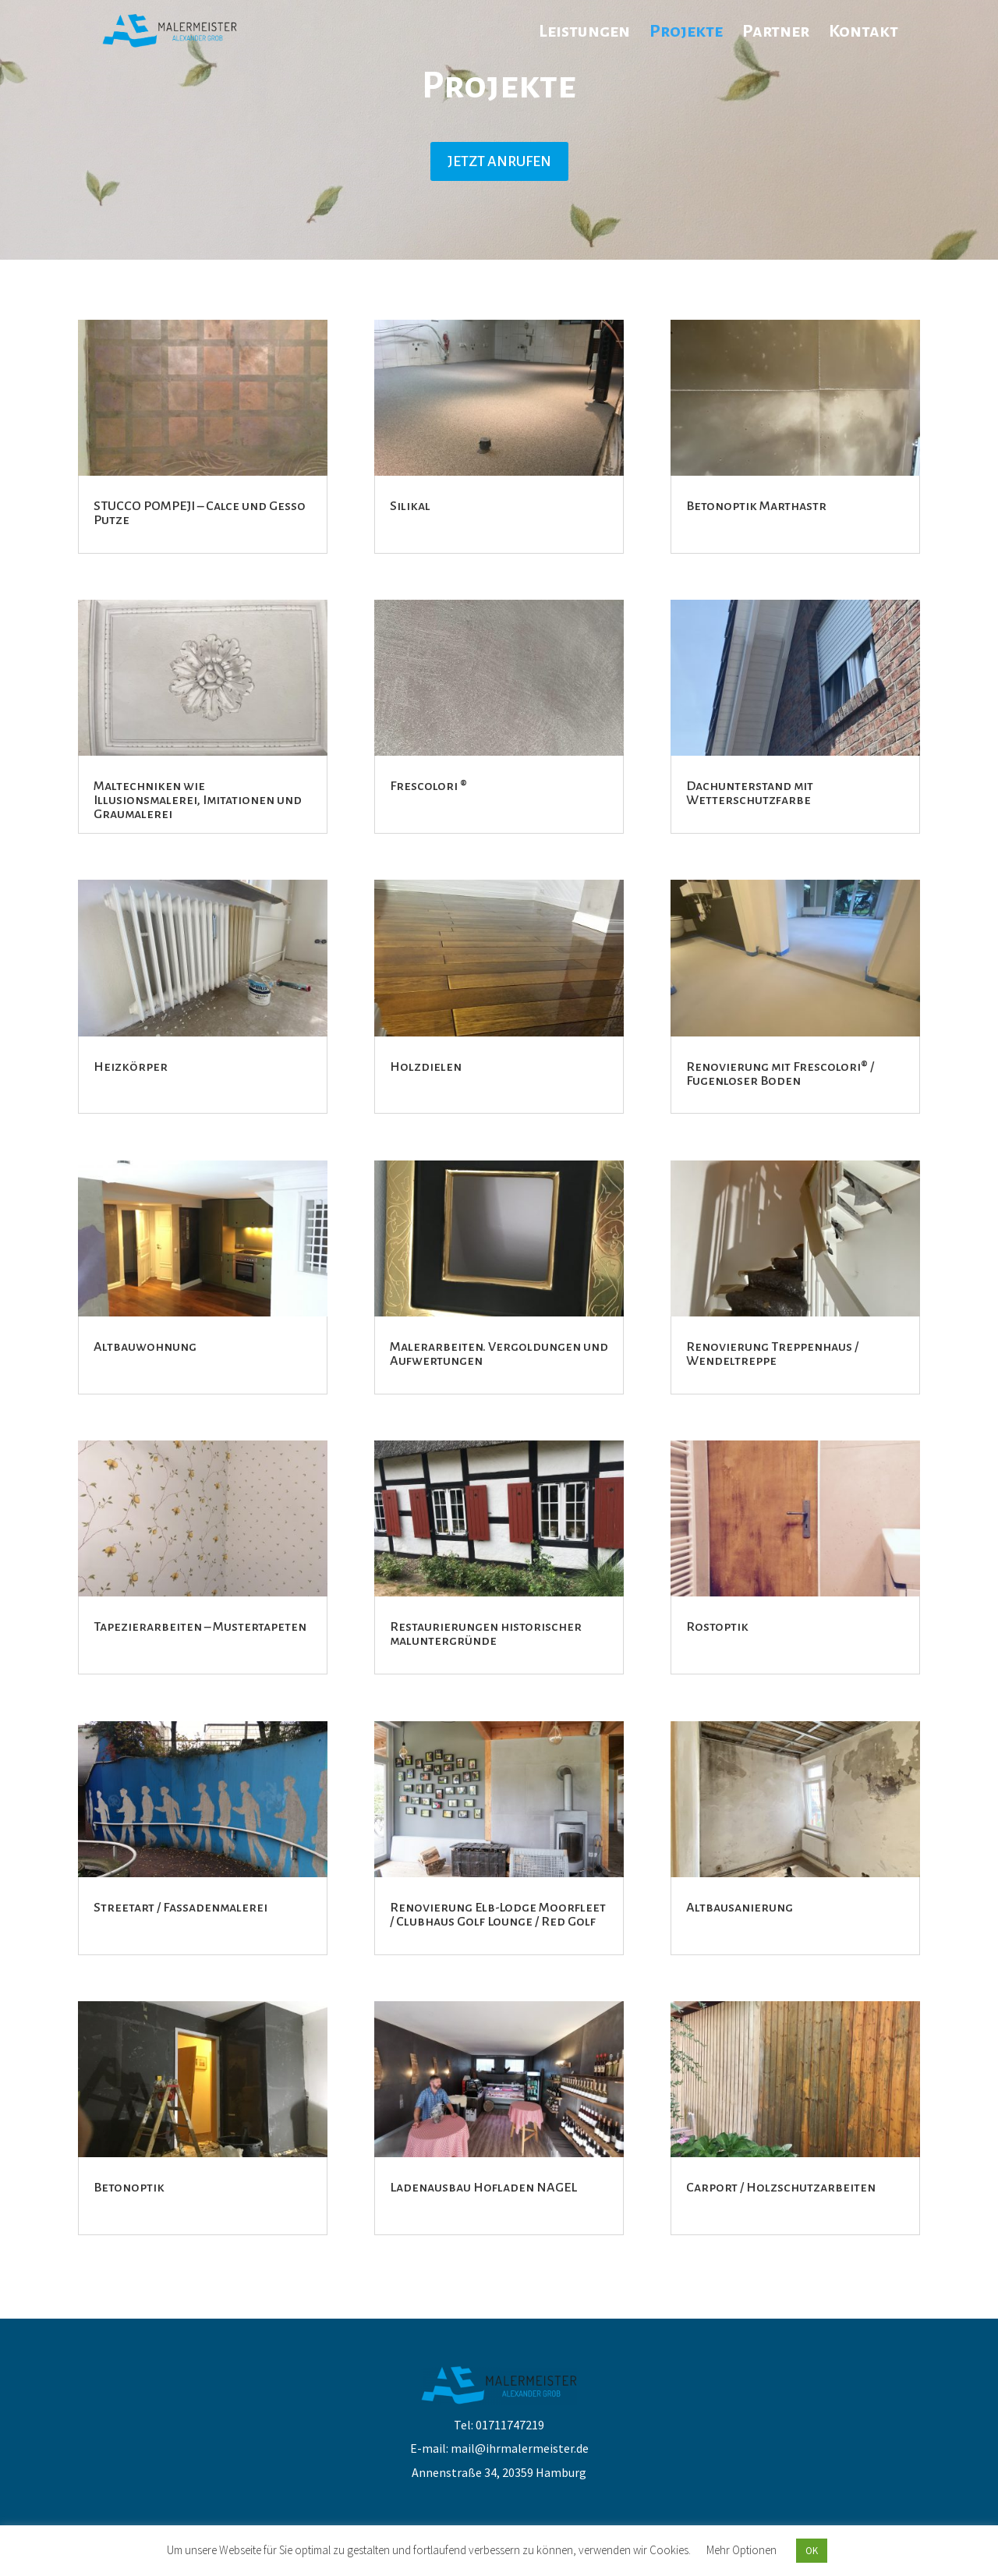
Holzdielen (426, 1067)
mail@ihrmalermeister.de (520, 2448)
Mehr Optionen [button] (741, 2549)
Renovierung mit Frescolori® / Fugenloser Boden (780, 1074)
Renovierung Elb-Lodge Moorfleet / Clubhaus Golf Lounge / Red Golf (498, 1915)
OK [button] (811, 2550)
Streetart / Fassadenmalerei (180, 1908)
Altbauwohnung (145, 1347)
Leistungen (584, 33)
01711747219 (510, 2424)
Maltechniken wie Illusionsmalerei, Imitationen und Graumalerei (198, 800)
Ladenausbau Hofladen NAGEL (483, 2188)
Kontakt (863, 33)
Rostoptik (717, 1627)
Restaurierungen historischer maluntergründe (486, 1634)
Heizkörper (131, 1067)
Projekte (686, 33)
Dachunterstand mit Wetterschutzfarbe (749, 793)
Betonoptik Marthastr (756, 506)
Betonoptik (129, 2188)
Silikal (410, 506)
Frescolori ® (428, 786)
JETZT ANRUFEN (499, 161)
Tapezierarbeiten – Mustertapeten (200, 1627)
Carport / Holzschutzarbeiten (781, 2188)
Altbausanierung (739, 1908)
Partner (775, 33)
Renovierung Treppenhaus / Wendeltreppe (772, 1354)
